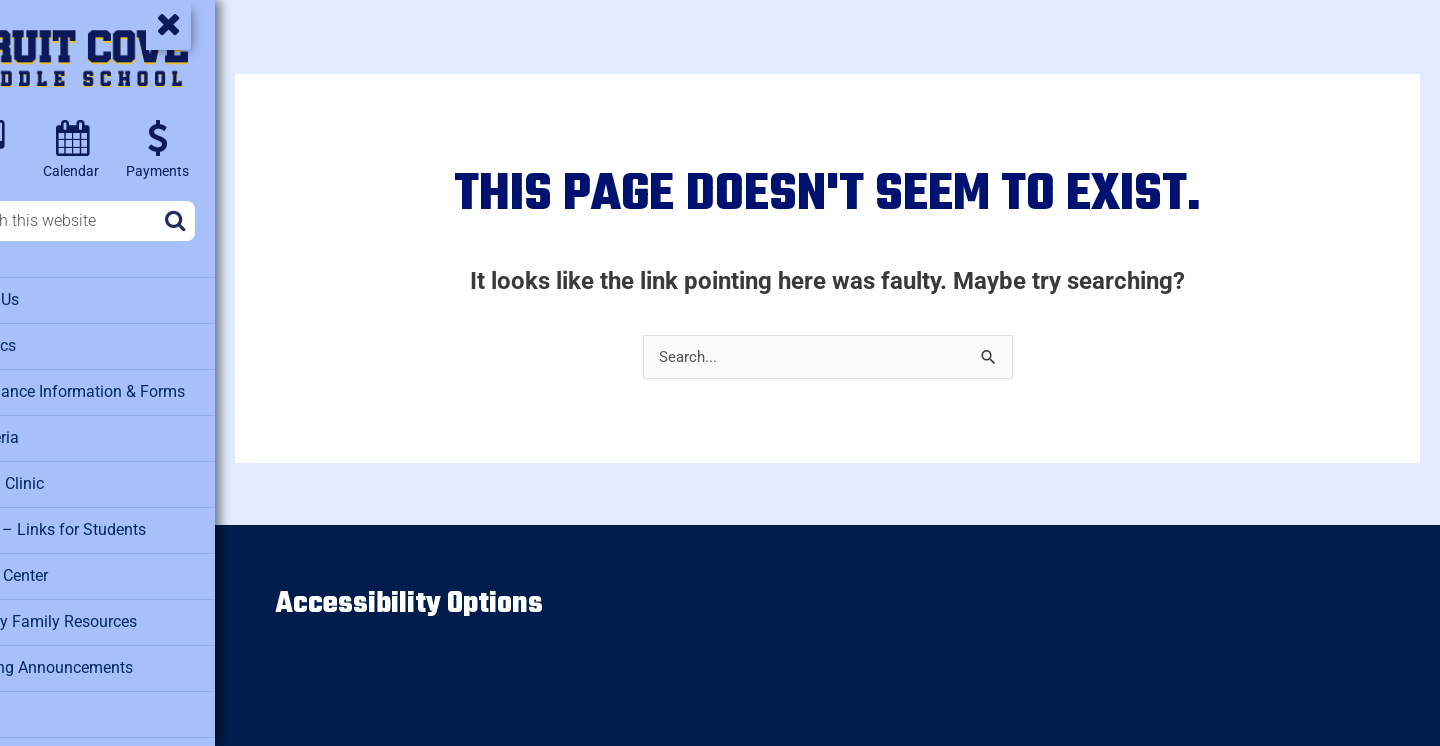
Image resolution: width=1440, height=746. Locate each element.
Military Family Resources (106, 614)
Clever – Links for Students (111, 524)
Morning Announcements (104, 659)
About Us (51, 299)
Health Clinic (63, 479)
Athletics (50, 344)
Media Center (64, 569)
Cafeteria (50, 434)
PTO (34, 704)
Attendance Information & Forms (129, 389)
